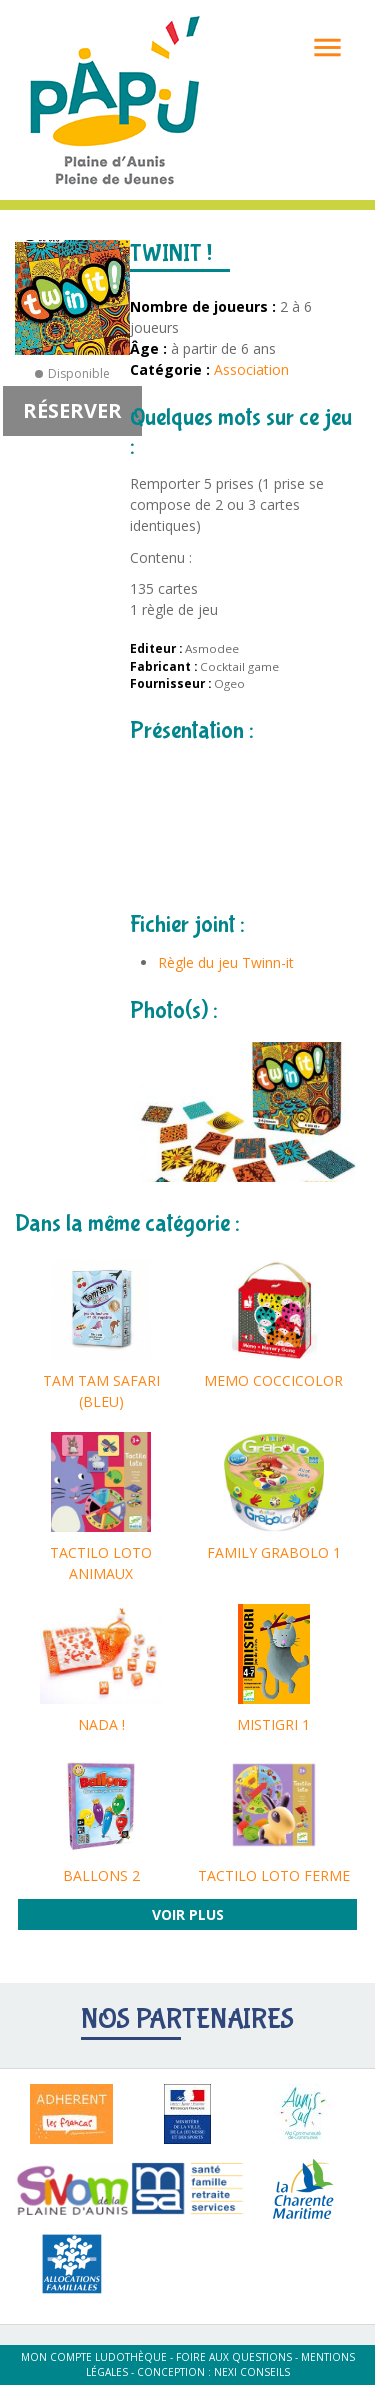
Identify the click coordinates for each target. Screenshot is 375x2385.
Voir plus (188, 1914)
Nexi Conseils (252, 2372)
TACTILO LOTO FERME (274, 1875)
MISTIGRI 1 (273, 1724)
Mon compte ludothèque (94, 2357)
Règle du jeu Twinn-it (226, 962)
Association (251, 369)
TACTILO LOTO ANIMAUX (101, 1563)
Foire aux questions (234, 2357)
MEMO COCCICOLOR (273, 1380)
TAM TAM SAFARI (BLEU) (101, 1391)
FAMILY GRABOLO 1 (274, 1552)
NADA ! (101, 1724)
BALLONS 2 (101, 1875)
